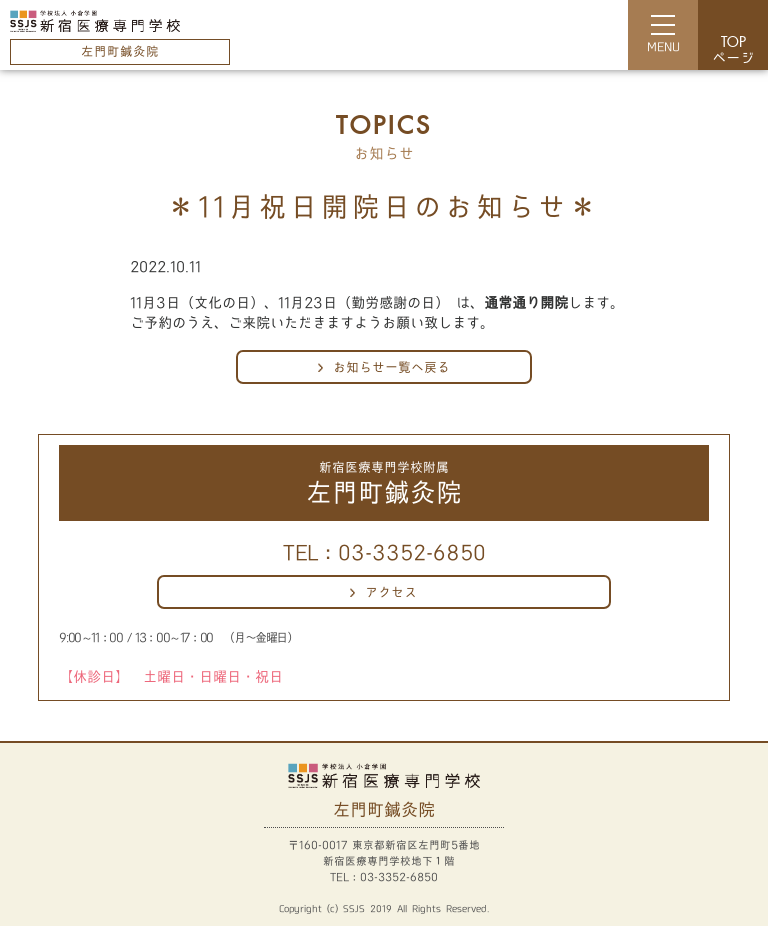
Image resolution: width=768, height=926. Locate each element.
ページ (733, 51)
